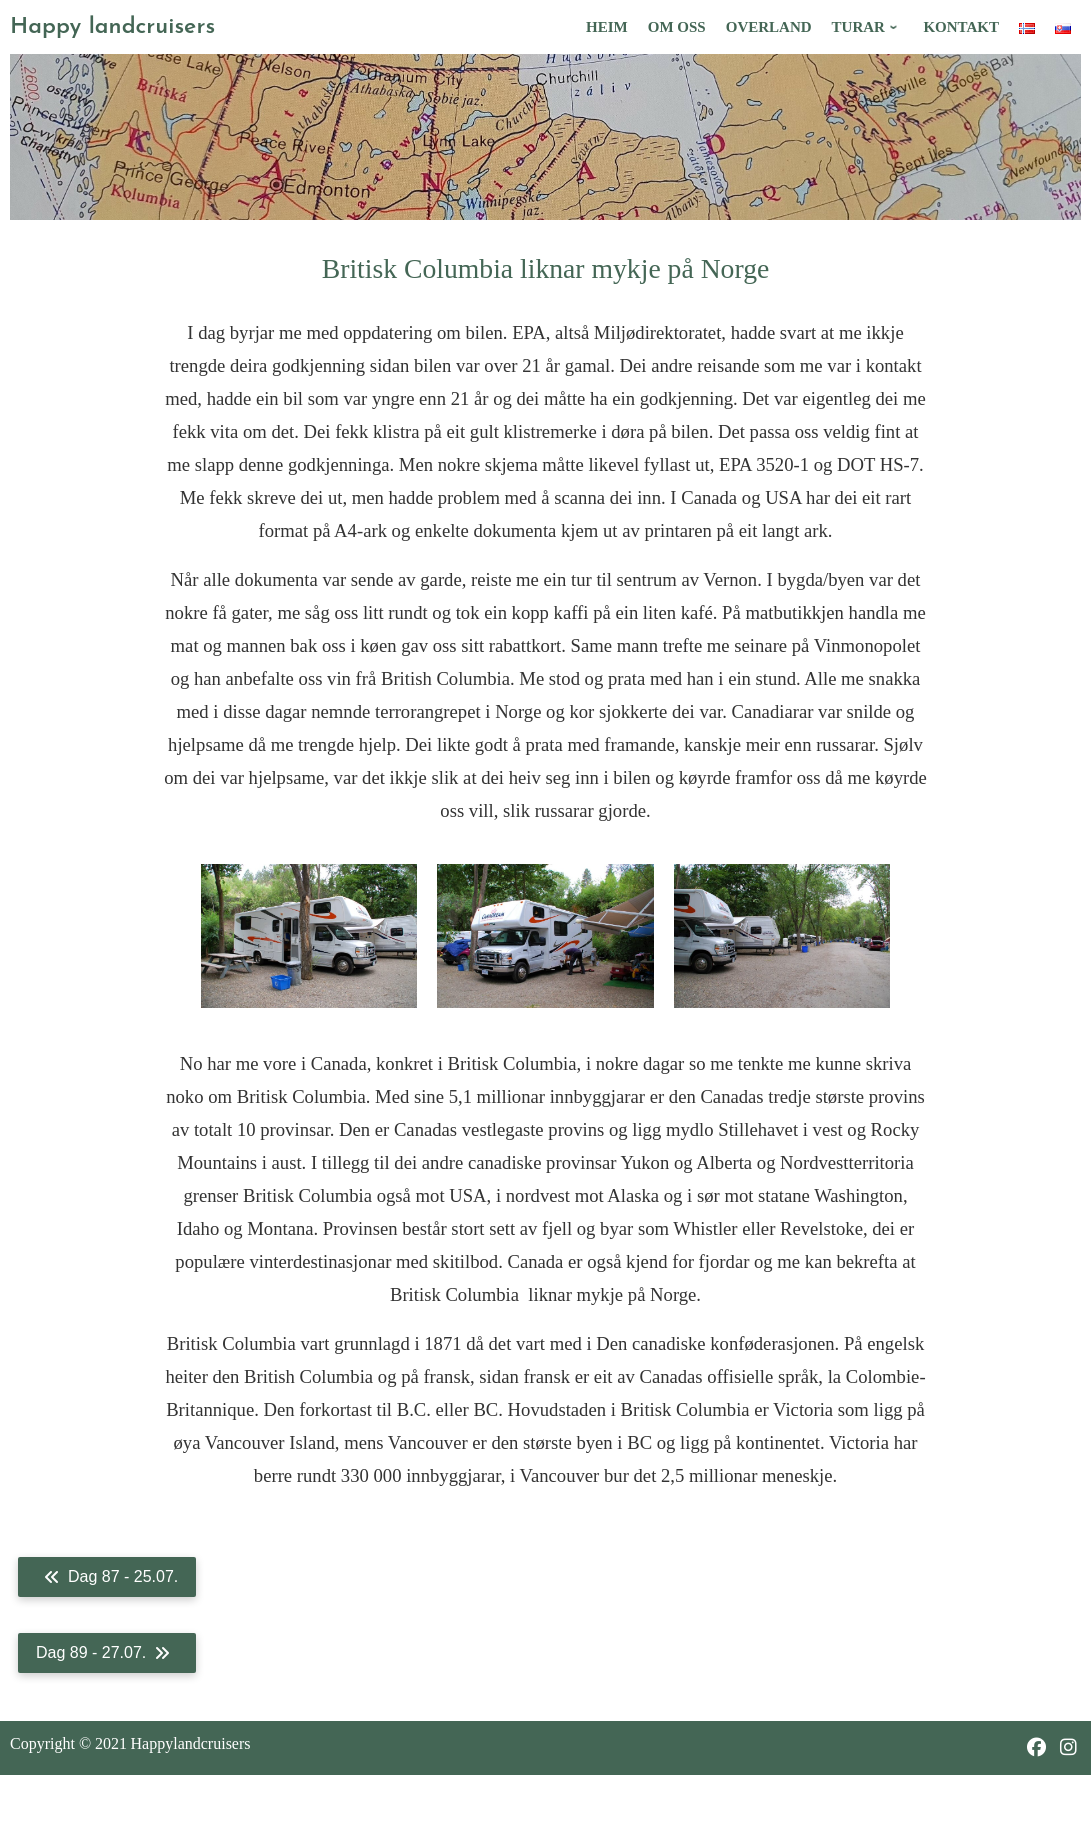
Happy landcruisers (112, 27)
